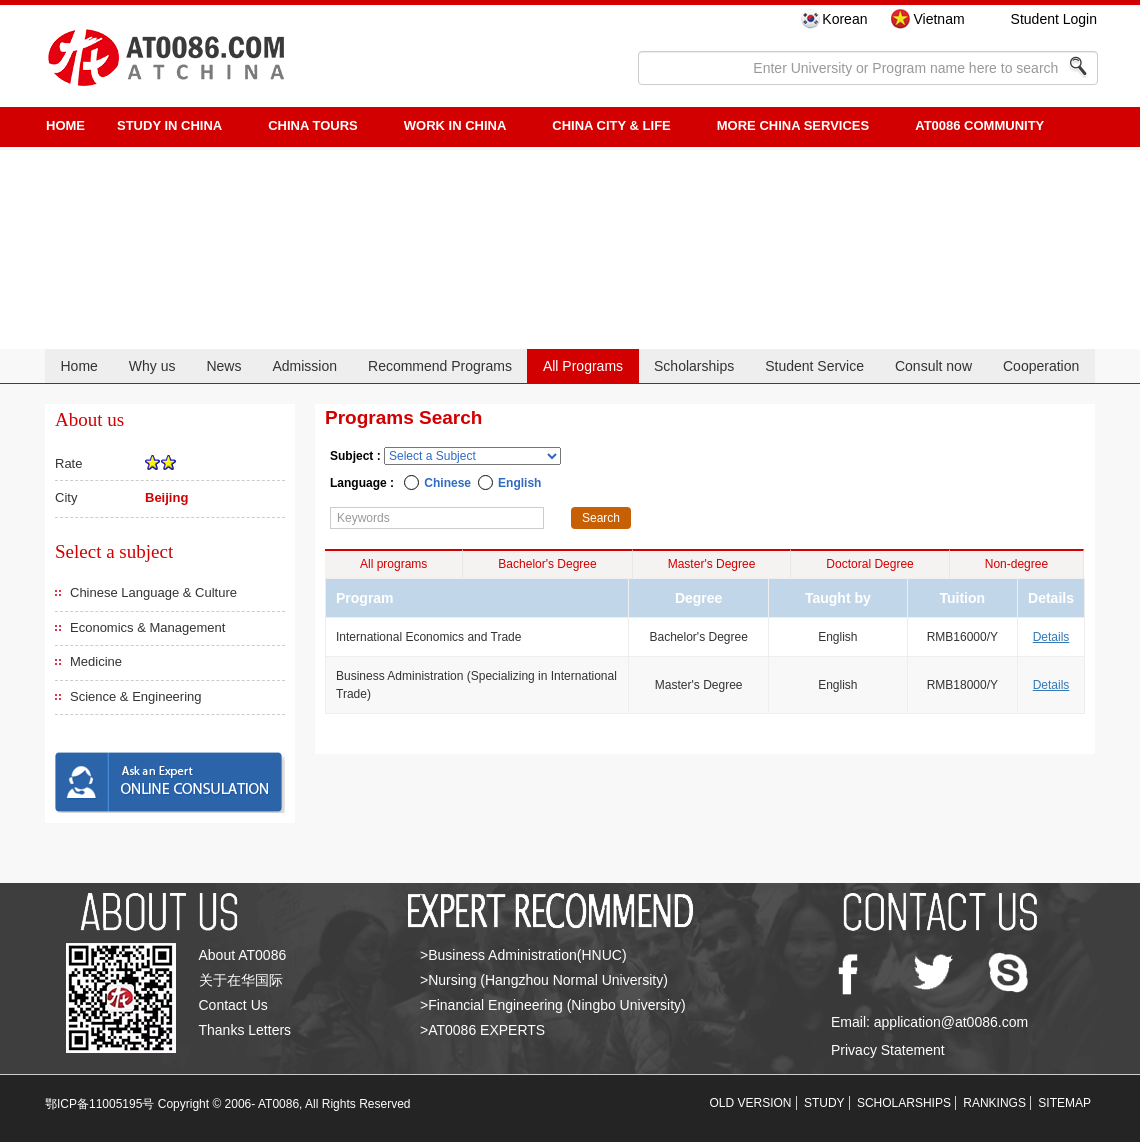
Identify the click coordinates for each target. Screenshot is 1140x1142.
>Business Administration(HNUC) (523, 955)
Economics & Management (147, 627)
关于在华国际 (241, 980)
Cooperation (1041, 366)
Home (78, 366)
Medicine (96, 661)
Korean (844, 19)
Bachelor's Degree (547, 564)
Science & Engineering (136, 696)
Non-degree (1016, 564)
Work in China (455, 125)
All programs (393, 564)
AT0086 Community (979, 125)
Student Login (1054, 19)
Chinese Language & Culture (153, 592)
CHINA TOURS (313, 125)
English (519, 483)
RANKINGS (994, 1103)
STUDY (824, 1103)
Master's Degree (712, 564)
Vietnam (938, 19)
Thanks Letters (245, 1030)
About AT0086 (243, 955)
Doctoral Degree (869, 564)
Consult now (933, 366)
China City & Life (611, 125)
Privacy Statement (888, 1050)
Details (1051, 637)
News (223, 366)
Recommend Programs (440, 366)
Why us (152, 366)
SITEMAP (1064, 1103)
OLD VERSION (751, 1103)
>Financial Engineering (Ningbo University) (553, 1005)
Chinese (447, 483)
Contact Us (233, 1005)
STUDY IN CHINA (169, 125)
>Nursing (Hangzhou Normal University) (544, 980)
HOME (65, 125)
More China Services (793, 125)
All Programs (583, 366)
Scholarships (694, 366)
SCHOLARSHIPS (904, 1103)
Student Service (814, 366)
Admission (304, 366)
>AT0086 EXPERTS (482, 1030)
